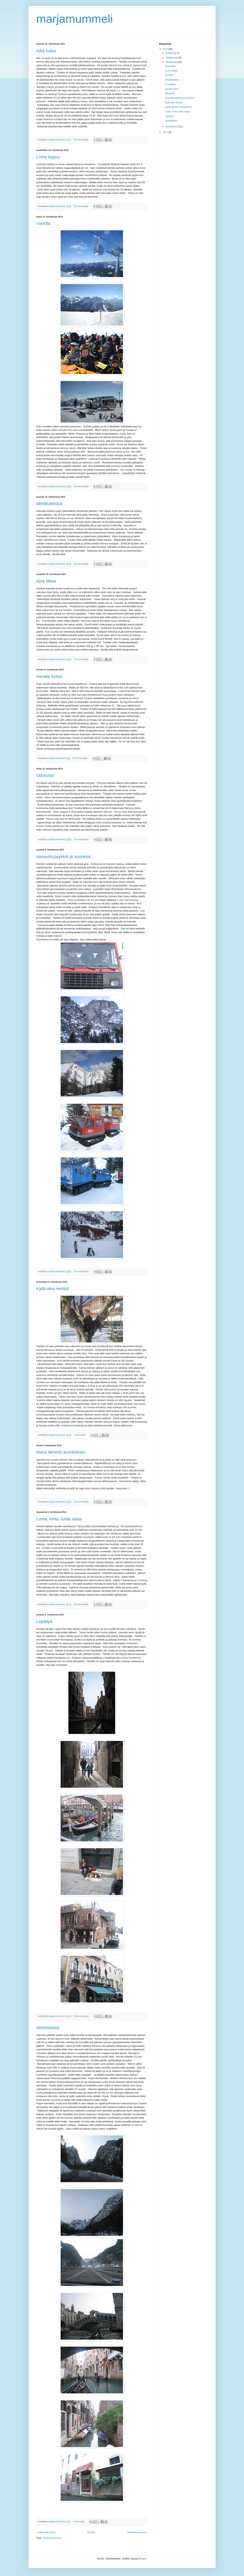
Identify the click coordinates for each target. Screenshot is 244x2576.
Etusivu (91, 2532)
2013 (166, 49)
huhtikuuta (171, 53)
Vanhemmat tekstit (136, 2532)
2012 (166, 132)
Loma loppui (48, 156)
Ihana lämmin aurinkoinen (60, 1452)
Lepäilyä (44, 1621)
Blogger (143, 2558)
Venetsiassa (47, 2027)
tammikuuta (171, 126)
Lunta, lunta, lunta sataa (59, 1518)
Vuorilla (43, 223)
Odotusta (45, 775)
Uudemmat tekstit (46, 2532)
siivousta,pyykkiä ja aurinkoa (63, 856)
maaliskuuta (172, 57)
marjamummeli (74, 18)
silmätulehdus (49, 503)
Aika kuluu (46, 50)
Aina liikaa (46, 581)
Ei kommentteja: (81, 139)
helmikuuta (171, 62)
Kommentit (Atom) (51, 2538)
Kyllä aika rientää (52, 1288)
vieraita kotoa (49, 676)
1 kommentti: (80, 1435)
